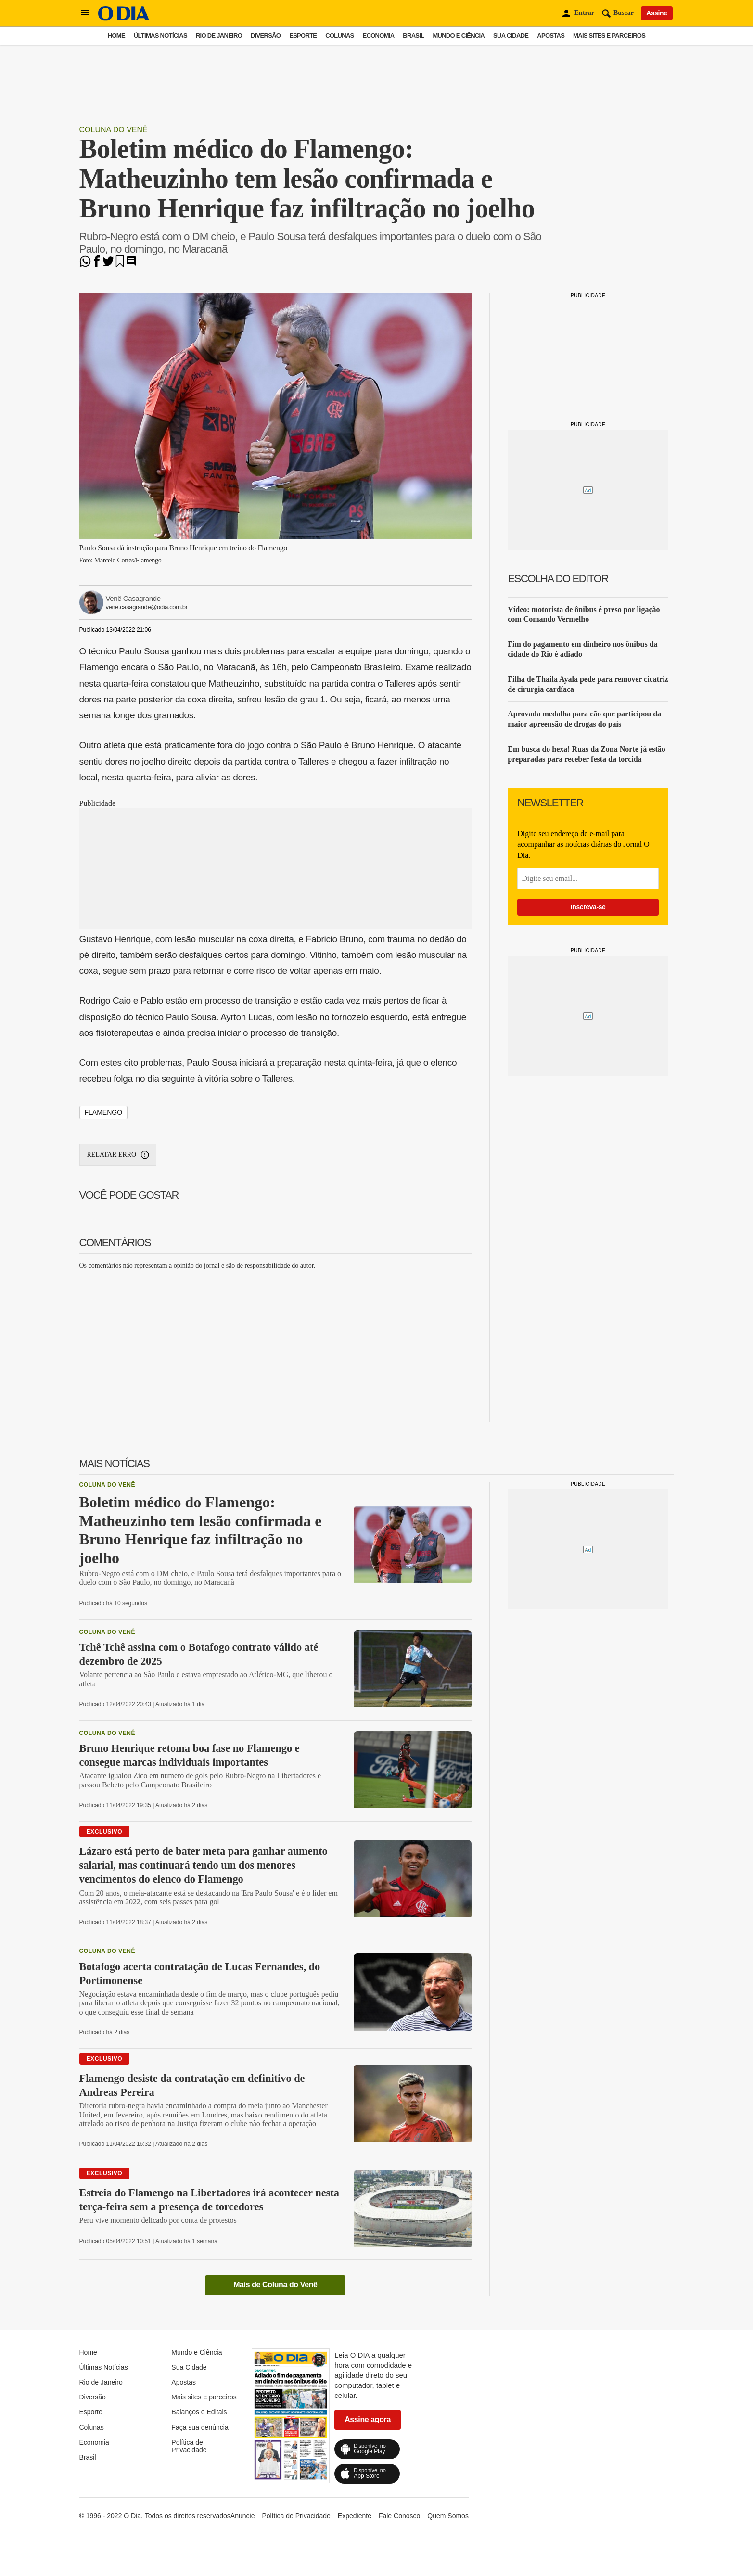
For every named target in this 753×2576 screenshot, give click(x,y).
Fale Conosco (399, 2516)
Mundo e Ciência (459, 35)
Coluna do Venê (113, 130)
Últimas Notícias (160, 35)
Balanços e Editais (199, 2412)
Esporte (303, 35)
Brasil (413, 35)
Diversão (266, 35)
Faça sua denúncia (199, 2427)
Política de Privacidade (188, 2446)
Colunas (339, 35)
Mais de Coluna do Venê (275, 2285)
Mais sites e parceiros (609, 35)
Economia (379, 35)
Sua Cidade (510, 35)
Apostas (550, 35)
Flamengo (104, 1112)
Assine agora (368, 2419)
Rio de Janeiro (219, 35)
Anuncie (242, 2516)
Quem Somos (448, 2516)
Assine (656, 13)
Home (116, 35)
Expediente (354, 2516)
